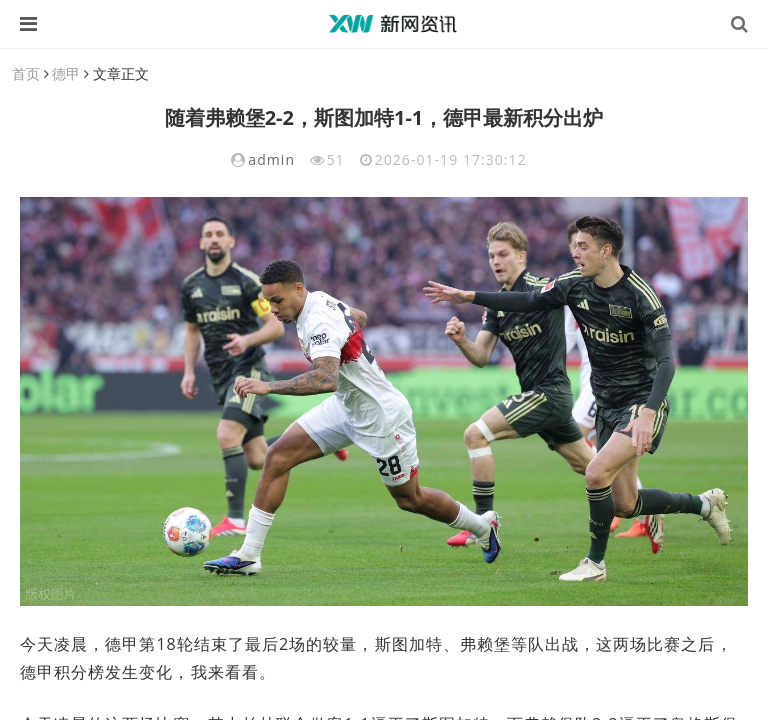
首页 (26, 73)
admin (271, 159)
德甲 (66, 73)
